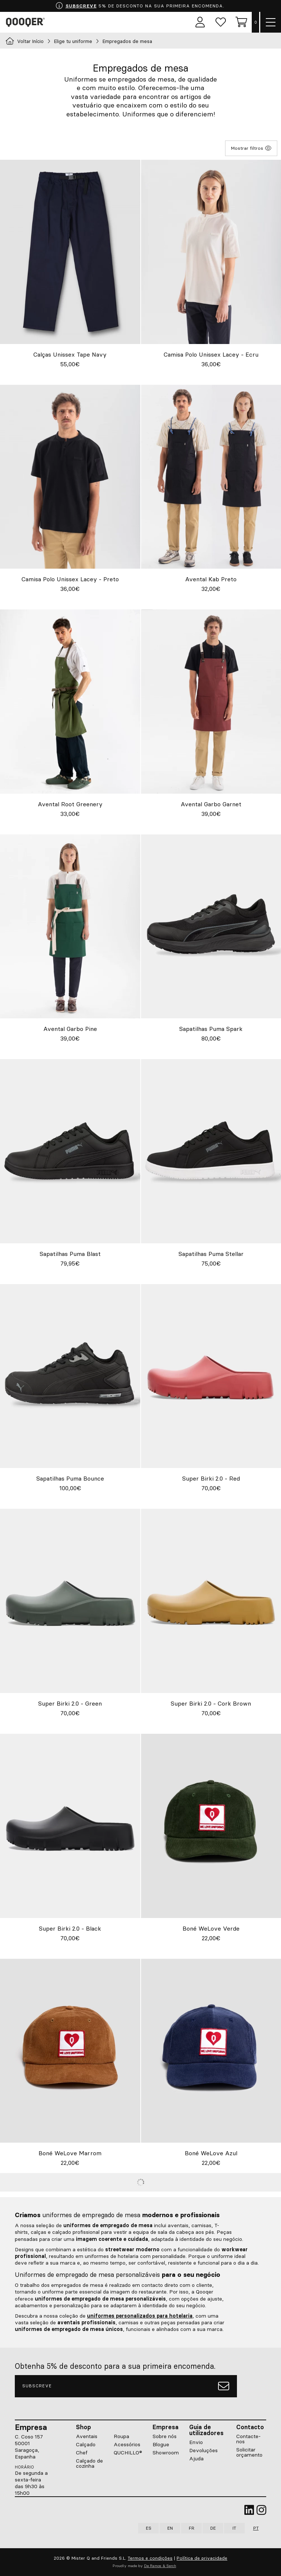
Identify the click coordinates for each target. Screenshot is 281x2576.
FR (191, 2528)
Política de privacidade (202, 2558)
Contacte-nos (248, 2439)
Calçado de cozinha (89, 2463)
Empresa (165, 2427)
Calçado (86, 2444)
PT (256, 2528)
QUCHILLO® (128, 2452)
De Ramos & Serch (160, 2565)
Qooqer (27, 22)
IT (234, 2528)
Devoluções (203, 2450)
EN (170, 2528)
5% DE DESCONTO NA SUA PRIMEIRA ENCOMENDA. (140, 6)
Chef (81, 2452)
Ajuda (196, 2458)
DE (213, 2528)
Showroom (166, 2452)
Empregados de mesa (127, 41)
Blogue (161, 2444)
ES (148, 2528)
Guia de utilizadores (206, 2430)
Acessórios (127, 2444)
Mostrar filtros (251, 148)
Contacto (250, 2427)
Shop (83, 2427)
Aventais (86, 2436)
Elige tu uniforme (73, 41)
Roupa (121, 2436)
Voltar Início (25, 41)
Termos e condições (150, 2558)
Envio (196, 2442)
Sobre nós (165, 2436)
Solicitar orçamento (249, 2452)
